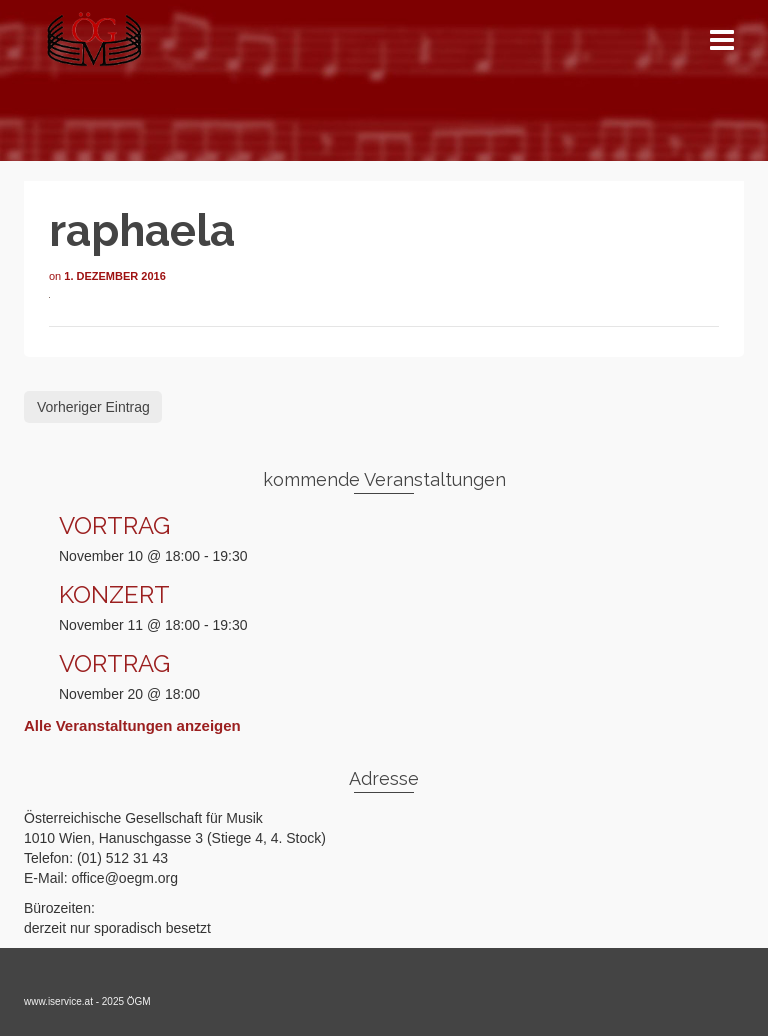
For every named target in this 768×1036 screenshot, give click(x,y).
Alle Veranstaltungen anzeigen (132, 725)
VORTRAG (114, 525)
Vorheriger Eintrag (93, 407)
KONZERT (114, 594)
